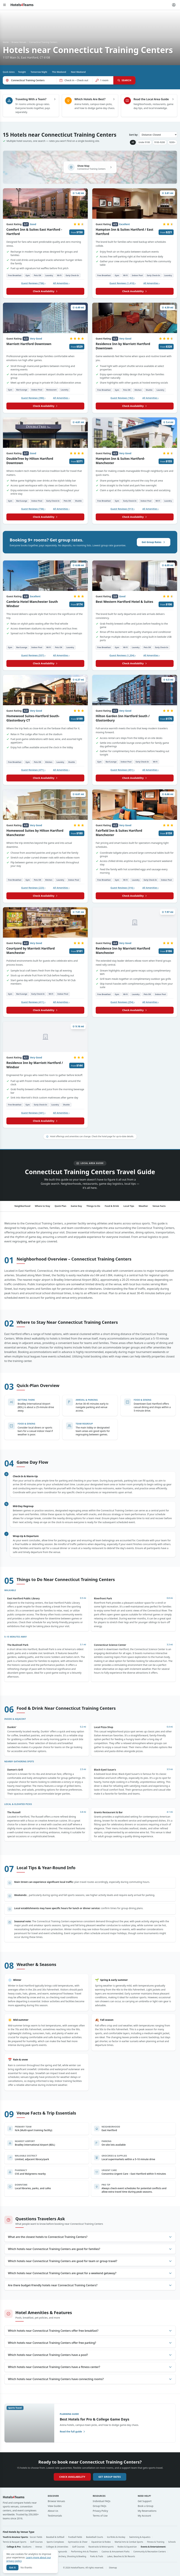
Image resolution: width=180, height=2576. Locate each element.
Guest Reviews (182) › (122, 398)
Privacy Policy (100, 2510)
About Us (53, 2510)
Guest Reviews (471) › (33, 770)
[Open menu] (4, 5)
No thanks (26, 2567)
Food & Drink (112, 1205)
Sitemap (113, 2567)
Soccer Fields (36, 2537)
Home (6, 42)
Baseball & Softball (55, 2537)
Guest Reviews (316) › (122, 887)
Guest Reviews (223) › (33, 887)
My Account (144, 2515)
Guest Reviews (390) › (33, 398)
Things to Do (93, 1205)
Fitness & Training (155, 2542)
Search (124, 80)
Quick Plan (60, 1205)
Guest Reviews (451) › (122, 770)
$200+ (172, 142)
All (133, 142)
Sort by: (133, 134)
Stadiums (27, 2546)
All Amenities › (61, 283)
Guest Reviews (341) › (33, 1113)
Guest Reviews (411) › (33, 1002)
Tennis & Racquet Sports (14, 2542)
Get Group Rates (153, 542)
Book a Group (145, 2506)
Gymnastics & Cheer (77, 2542)
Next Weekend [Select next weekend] (78, 71)
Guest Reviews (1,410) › (122, 283)
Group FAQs (99, 2506)
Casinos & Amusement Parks (115, 2551)
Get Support (145, 2501)
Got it (12, 2567)
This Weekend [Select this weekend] (59, 71)
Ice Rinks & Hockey (116, 2537)
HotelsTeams (21, 4)
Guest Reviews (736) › (33, 283)
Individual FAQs (101, 2501)
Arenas (38, 2546)
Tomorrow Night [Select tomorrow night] (39, 71)
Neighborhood (22, 1205)
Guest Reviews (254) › (122, 1002)
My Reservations (147, 2510)
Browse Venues (19, 42)
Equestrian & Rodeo (101, 2542)
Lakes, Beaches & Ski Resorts (121, 2556)
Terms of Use (100, 2515)
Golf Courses (36, 2542)
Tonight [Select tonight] (22, 71)
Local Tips (129, 1205)
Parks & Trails (96, 2556)
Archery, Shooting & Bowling (72, 2556)
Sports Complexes (55, 2542)
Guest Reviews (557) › (33, 655)
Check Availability (72, 2476)
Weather (143, 1205)
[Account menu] (173, 4)
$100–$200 (159, 142)
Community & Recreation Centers (149, 2551)
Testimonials (55, 2515)
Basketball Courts (94, 2537)
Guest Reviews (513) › (122, 509)
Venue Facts (159, 1205)
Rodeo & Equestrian (127, 2546)
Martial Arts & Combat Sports (129, 2542)
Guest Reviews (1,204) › (122, 655)
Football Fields (75, 2537)
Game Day (76, 1205)
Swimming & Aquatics (139, 2537)
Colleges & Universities (57, 2546)
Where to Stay (42, 1205)
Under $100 (144, 142)
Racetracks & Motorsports (101, 2546)
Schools (172, 2542)
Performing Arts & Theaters (84, 2551)
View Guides (55, 2506)
